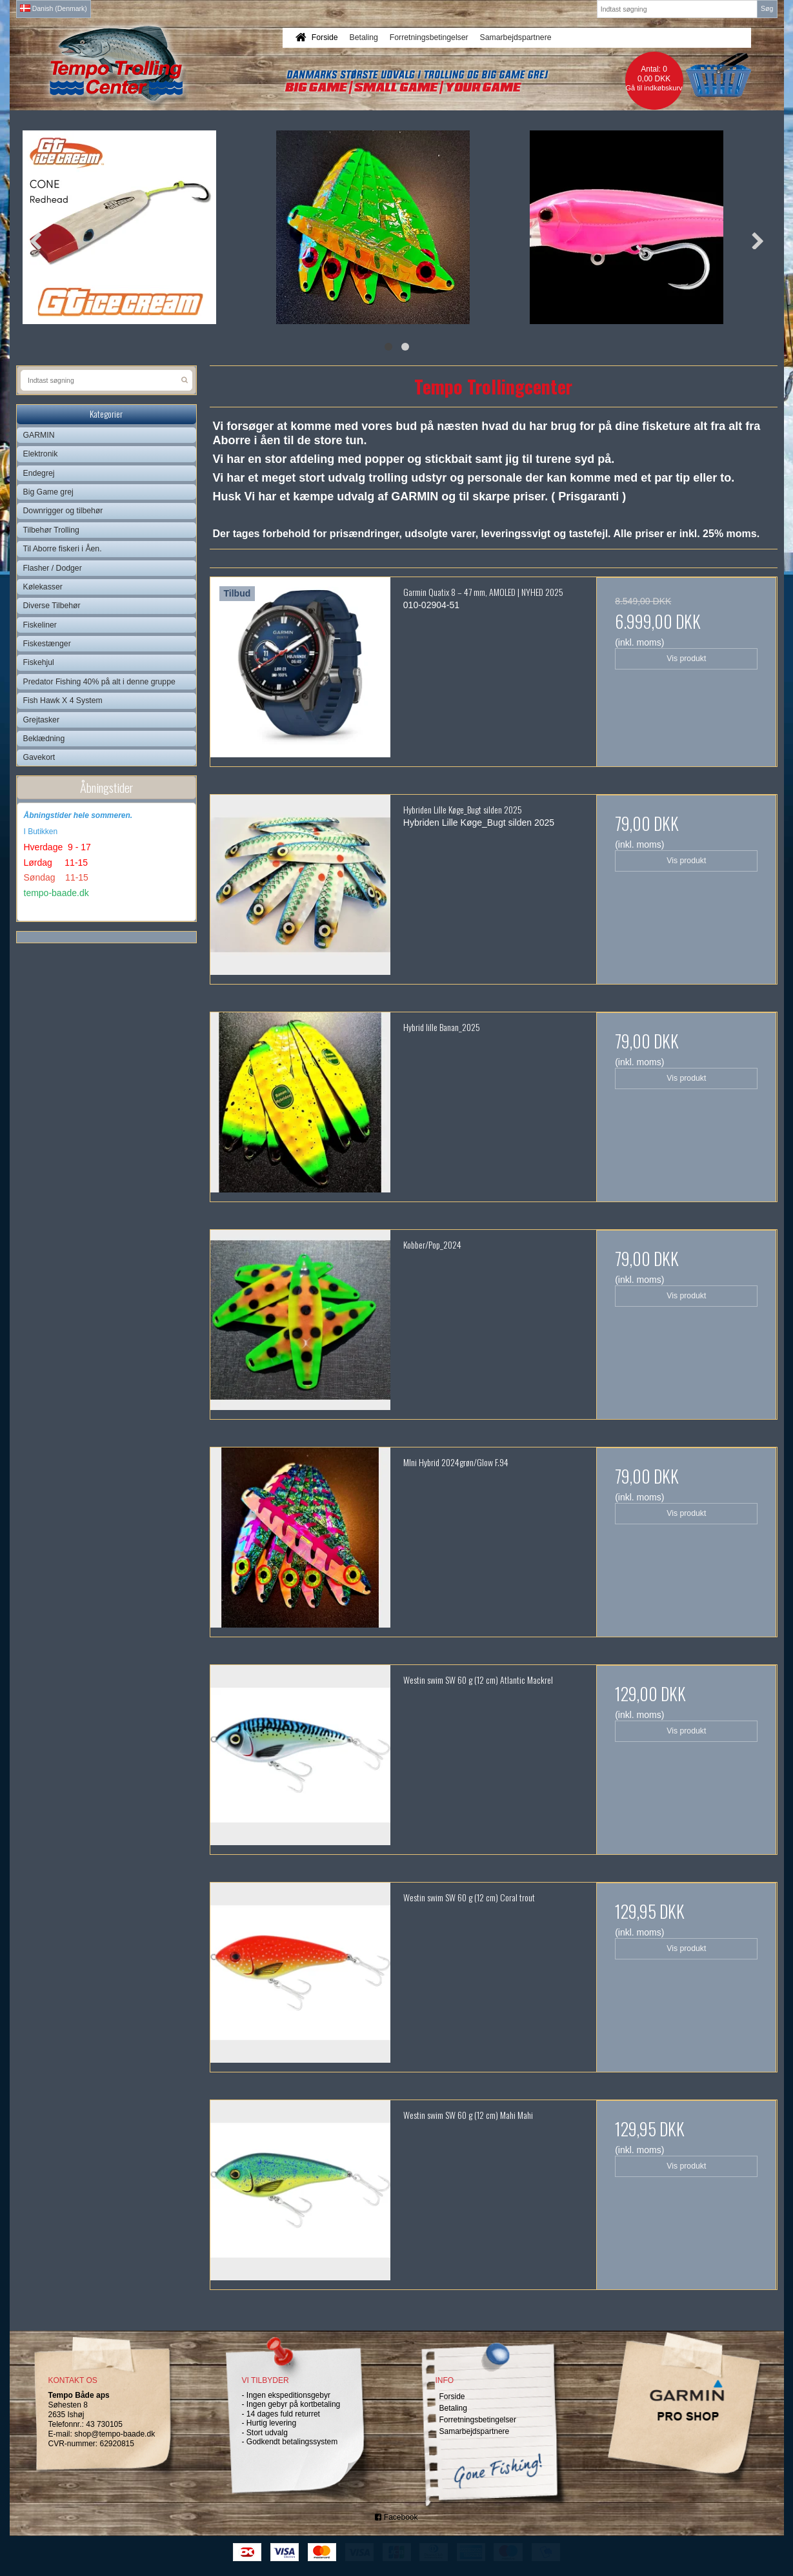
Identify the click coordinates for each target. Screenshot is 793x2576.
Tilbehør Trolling (51, 530)
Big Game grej (48, 491)
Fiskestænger (47, 643)
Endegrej (39, 473)
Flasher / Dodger (52, 568)
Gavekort (39, 757)
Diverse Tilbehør (52, 605)
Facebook (396, 2517)
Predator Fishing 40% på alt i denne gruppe (99, 681)
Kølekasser (43, 586)
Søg (767, 8)
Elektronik (40, 453)
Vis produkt (686, 658)
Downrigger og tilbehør (63, 510)
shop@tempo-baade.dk (114, 2433)
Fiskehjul (38, 662)
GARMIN (39, 435)
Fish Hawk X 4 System (63, 700)
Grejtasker (41, 719)
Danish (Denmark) (53, 8)
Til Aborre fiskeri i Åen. (62, 548)
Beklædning (44, 738)
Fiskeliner (40, 624)
